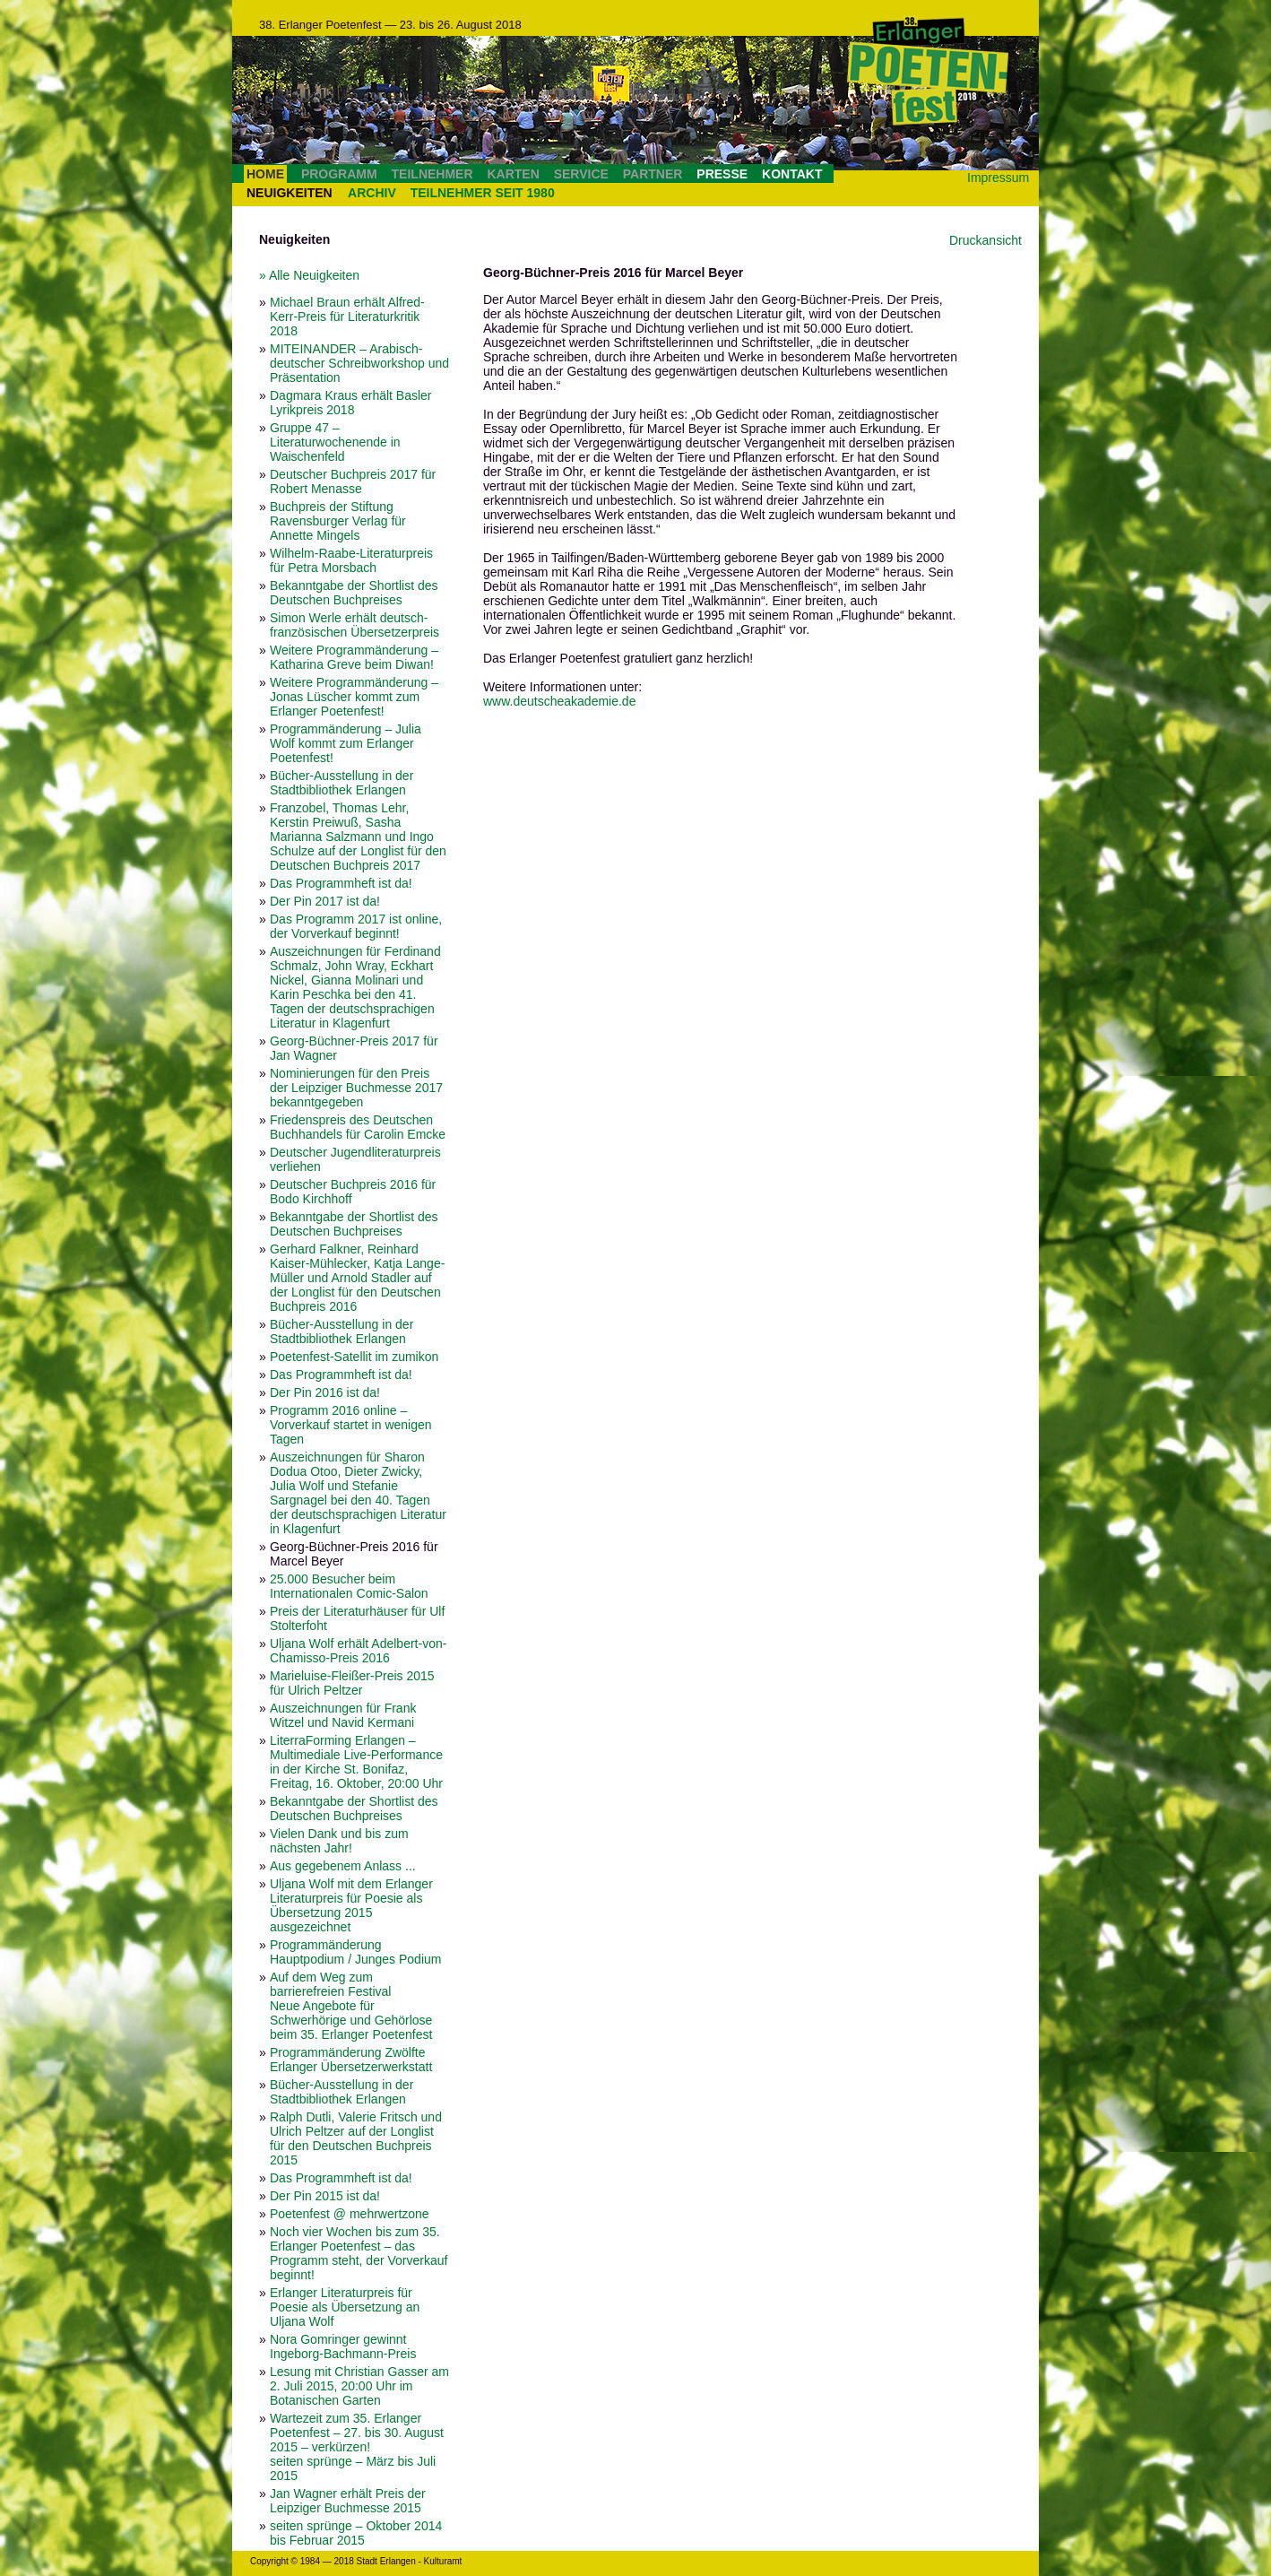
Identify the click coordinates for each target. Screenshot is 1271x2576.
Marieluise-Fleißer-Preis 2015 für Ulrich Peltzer (352, 1683)
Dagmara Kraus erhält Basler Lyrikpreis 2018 (351, 402)
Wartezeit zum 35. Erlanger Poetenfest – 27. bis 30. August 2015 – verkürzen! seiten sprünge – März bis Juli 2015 (357, 2447)
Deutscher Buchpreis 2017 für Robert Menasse (353, 481)
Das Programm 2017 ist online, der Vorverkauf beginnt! (356, 926)
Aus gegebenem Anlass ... (343, 1866)
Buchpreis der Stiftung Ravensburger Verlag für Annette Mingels (338, 520)
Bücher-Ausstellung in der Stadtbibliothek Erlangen (341, 782)
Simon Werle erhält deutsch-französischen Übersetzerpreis (354, 625)
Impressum (998, 177)
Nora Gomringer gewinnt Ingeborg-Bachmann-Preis (343, 2346)
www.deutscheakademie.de (559, 701)
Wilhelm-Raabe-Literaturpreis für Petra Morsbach (351, 560)
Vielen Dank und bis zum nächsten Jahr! (339, 1840)
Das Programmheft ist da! (341, 883)
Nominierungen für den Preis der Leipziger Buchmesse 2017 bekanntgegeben (356, 1087)
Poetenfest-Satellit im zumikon (354, 1356)
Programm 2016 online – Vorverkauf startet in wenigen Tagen (351, 1424)
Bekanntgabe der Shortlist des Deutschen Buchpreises (354, 592)
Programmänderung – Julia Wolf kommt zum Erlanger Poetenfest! (345, 743)
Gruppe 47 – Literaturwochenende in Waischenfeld (335, 442)
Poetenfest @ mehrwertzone (349, 2214)
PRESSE (722, 174)
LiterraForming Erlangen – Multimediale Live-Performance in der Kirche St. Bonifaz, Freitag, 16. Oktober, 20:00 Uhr (356, 1762)
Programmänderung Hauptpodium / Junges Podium (355, 1952)
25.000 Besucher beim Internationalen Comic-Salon (349, 1586)
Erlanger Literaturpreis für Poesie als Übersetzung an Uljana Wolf (344, 2307)
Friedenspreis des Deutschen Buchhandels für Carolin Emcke (357, 1127)
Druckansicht (985, 240)
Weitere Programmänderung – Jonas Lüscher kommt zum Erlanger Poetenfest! (354, 696)
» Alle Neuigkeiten (309, 275)
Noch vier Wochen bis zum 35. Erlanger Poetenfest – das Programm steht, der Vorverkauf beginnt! (358, 2253)
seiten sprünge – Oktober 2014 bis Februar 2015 (356, 2533)
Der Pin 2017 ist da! (325, 901)
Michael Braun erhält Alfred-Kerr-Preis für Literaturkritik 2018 (347, 316)
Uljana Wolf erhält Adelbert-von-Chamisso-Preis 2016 (358, 1650)
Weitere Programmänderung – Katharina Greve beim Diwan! (354, 657)
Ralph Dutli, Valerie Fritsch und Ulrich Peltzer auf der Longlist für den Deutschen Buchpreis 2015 (356, 2138)
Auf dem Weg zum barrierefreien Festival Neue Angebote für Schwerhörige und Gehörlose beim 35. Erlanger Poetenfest (351, 2006)
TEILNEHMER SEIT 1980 (483, 193)
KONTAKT (792, 174)
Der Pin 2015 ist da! (325, 2196)
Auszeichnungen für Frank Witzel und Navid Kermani (343, 1715)
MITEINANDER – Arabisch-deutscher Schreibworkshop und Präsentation (359, 363)
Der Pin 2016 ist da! (325, 1392)
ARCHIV (372, 193)
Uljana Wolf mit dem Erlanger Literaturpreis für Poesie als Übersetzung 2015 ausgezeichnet (351, 1905)
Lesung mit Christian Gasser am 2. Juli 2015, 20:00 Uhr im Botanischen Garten (359, 2385)
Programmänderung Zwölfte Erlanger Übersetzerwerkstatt (351, 2059)
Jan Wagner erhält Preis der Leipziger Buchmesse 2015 (348, 2500)
